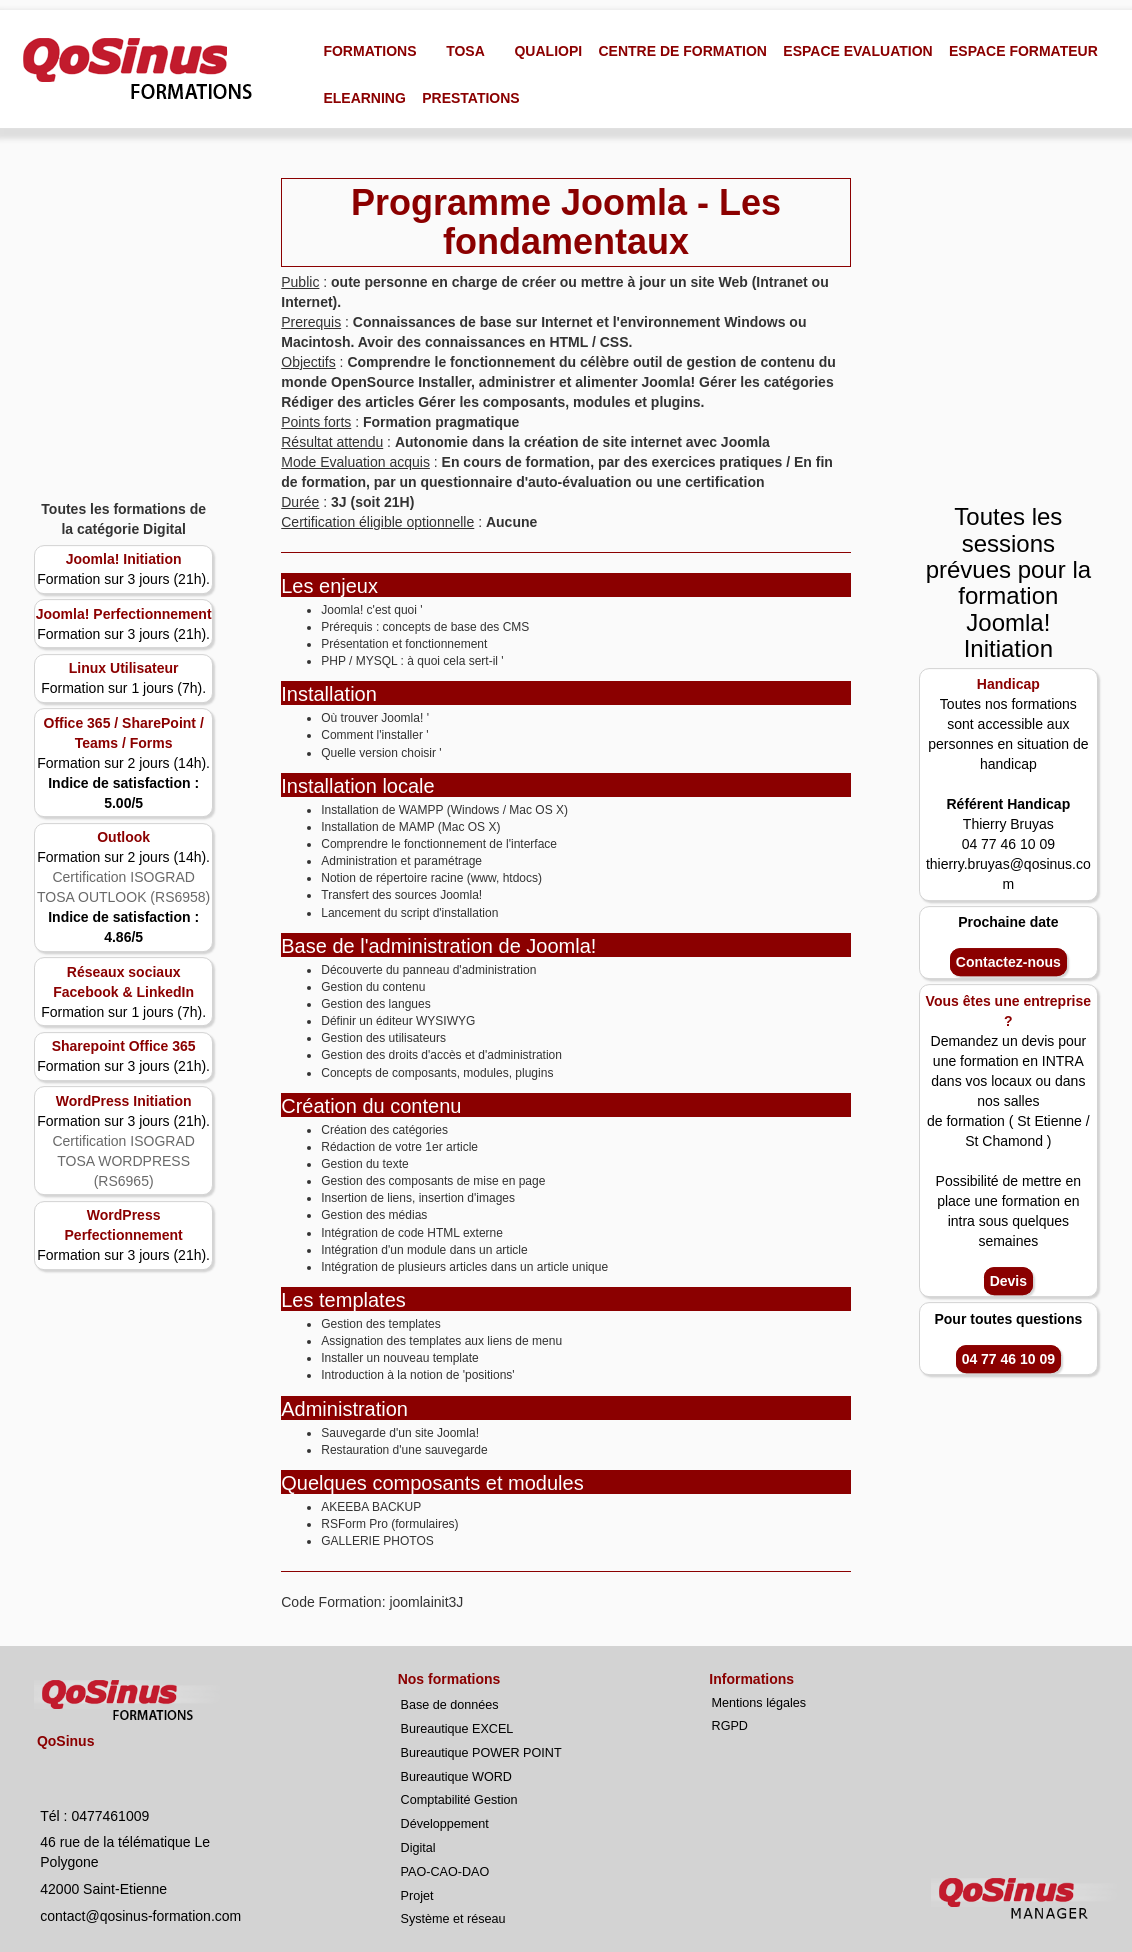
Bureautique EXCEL (457, 1729)
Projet (417, 1896)
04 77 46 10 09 (1008, 1359)
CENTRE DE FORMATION (682, 51)
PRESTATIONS (471, 98)
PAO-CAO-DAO (445, 1872)
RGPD (730, 1726)
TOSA (465, 51)
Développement (445, 1824)
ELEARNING (364, 98)
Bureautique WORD (456, 1777)
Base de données (450, 1705)
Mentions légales (759, 1703)
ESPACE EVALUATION (857, 51)
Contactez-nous (1008, 963)
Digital (418, 1848)
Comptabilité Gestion (459, 1800)
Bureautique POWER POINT (481, 1753)
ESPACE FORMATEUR (1023, 51)
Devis (1008, 1281)
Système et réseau (453, 1919)
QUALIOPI (548, 51)
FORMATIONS (369, 51)
